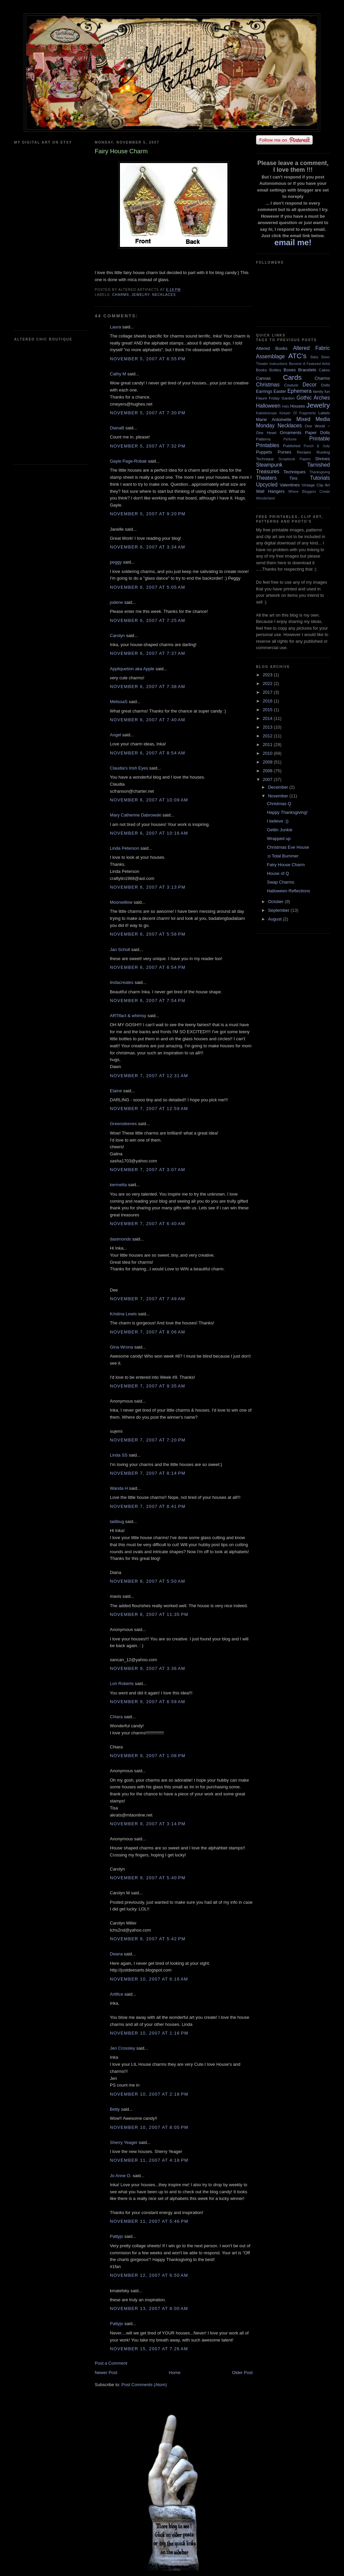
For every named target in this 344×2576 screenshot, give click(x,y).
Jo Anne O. (120, 2175)
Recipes (304, 452)
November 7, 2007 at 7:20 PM (147, 1439)
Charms (120, 295)
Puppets (264, 452)
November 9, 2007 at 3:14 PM (147, 1823)
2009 (268, 762)
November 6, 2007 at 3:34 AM (147, 546)
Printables (267, 445)
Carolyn (117, 635)
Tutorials (320, 478)
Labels (324, 413)
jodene (116, 602)
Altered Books (272, 348)
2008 (268, 770)
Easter (279, 391)
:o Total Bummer (282, 855)
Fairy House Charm (286, 864)
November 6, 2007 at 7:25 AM (147, 620)
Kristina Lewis (123, 1313)
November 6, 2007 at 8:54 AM (147, 752)
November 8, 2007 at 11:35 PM (149, 1614)
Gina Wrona (121, 1347)
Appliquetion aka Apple (132, 668)
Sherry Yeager (123, 2142)
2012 (268, 735)
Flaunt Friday (268, 398)
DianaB (117, 427)
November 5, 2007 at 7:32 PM (147, 446)
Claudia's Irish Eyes (129, 768)
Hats (285, 406)
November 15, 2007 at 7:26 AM (149, 2348)
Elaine (116, 1090)
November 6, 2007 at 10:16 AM (149, 833)
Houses (297, 406)
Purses (284, 452)
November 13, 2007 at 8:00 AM (149, 2308)
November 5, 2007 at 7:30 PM (147, 412)
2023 (268, 674)
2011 (268, 744)
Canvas (263, 378)
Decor (310, 384)
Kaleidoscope (266, 413)
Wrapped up (279, 838)
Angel (115, 734)
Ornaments (290, 432)
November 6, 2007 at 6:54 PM (147, 967)
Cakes (324, 370)
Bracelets (307, 369)
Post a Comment (111, 2363)
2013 (268, 727)
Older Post (242, 2372)
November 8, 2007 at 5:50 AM (147, 1581)
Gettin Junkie (279, 829)
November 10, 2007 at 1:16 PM (149, 2033)
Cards (292, 377)
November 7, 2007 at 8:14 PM (147, 1473)
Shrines (322, 458)
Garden (288, 398)
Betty (115, 2109)
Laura (115, 326)
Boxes (290, 369)
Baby (314, 357)
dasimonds (120, 1239)
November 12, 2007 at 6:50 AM (149, 2275)
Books (261, 370)
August (275, 919)
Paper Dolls (317, 432)
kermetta (118, 1184)
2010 (268, 753)
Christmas (268, 384)
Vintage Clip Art (316, 485)
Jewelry (140, 295)
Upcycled (266, 484)
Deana (116, 1953)
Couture (291, 385)
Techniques (295, 471)
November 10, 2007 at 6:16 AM (149, 1979)
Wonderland (265, 498)
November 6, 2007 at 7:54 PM (147, 1000)
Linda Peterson (124, 848)
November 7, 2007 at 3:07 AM (147, 1169)
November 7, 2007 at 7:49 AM (147, 1298)
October (276, 901)
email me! (293, 242)
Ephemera (299, 391)
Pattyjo (116, 2236)
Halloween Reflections (288, 890)
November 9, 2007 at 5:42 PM (147, 1938)
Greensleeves (123, 1123)
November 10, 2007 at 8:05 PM (149, 2127)
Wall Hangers (270, 491)
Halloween (268, 406)
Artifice (116, 1994)
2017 (268, 692)
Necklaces (164, 295)
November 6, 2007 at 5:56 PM (147, 934)
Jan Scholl (120, 949)
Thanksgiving (319, 472)
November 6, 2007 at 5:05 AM (147, 587)
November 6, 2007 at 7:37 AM (147, 653)
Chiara (116, 1716)
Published (291, 445)
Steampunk (269, 465)
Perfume (290, 439)
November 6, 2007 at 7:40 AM (147, 719)
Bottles (275, 370)
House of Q (278, 873)
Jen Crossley (122, 2048)
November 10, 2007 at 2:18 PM (149, 2094)
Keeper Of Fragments (298, 413)
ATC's (297, 356)
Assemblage (270, 356)
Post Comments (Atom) (144, 2384)
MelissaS (119, 701)
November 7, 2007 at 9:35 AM (147, 1385)
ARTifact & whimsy (128, 1015)
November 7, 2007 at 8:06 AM (147, 1331)
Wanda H (119, 1488)
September (279, 910)
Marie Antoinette (273, 419)
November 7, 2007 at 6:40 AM (147, 1223)
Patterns (263, 439)
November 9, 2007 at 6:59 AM (147, 1701)
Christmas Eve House (288, 847)
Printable (319, 438)
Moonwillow (121, 902)
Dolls (325, 385)
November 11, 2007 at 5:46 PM (149, 2221)
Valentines (290, 484)
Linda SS (119, 1455)
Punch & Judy (317, 446)
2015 (268, 709)
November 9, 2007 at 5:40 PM (147, 1877)
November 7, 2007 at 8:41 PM (147, 1506)
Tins (293, 478)
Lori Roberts (122, 1683)
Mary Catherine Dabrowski (135, 815)
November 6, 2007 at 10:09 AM (149, 799)
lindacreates (121, 982)
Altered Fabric (311, 348)
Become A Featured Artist (309, 364)
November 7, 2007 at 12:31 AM (149, 1075)
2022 (268, 683)
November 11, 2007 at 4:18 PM (149, 2160)
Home (175, 2372)
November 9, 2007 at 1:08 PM (147, 1755)
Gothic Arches (313, 398)
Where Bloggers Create (309, 491)
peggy (116, 562)
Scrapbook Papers (294, 459)
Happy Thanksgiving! (287, 812)
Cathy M (118, 373)
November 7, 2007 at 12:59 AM (149, 1108)
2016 (268, 700)
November (279, 795)
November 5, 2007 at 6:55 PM (147, 358)
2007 (268, 779)
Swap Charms (280, 882)
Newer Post (106, 2372)
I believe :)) (277, 821)
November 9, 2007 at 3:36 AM (147, 1668)
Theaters (266, 478)
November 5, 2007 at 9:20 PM (147, 513)
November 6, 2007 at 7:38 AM (147, 686)
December (279, 787)
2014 (268, 718)
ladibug (117, 1521)
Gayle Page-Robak (128, 461)
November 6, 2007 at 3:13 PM (147, 887)
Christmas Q (279, 803)
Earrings (264, 391)
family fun (321, 391)
